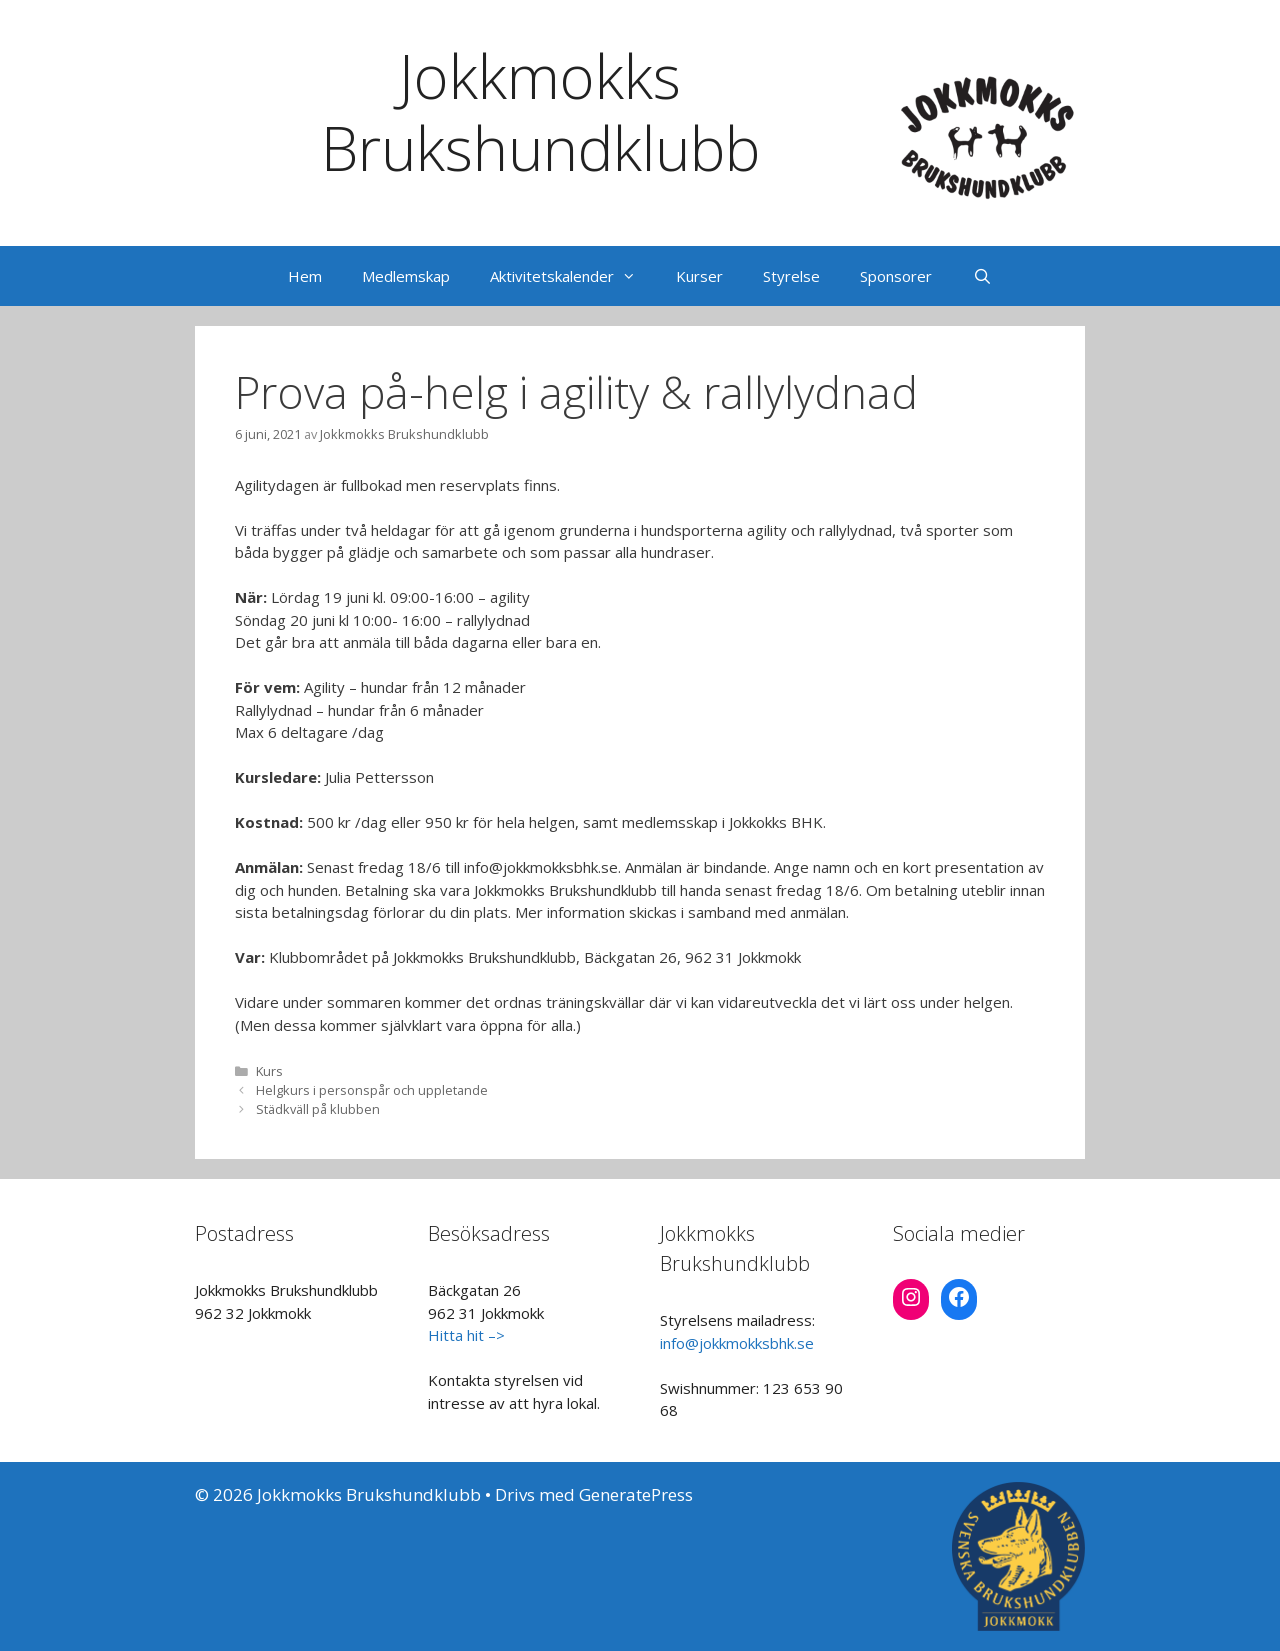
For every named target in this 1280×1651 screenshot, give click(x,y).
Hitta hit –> (466, 1335)
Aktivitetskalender (573, 276)
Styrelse (791, 276)
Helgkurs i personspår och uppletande (372, 1090)
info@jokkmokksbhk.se (737, 1343)
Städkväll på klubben (318, 1109)
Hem (305, 276)
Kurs (269, 1071)
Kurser (699, 276)
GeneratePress (636, 1494)
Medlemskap (406, 276)
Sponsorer (896, 276)
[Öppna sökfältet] (981, 276)
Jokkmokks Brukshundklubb (540, 112)
